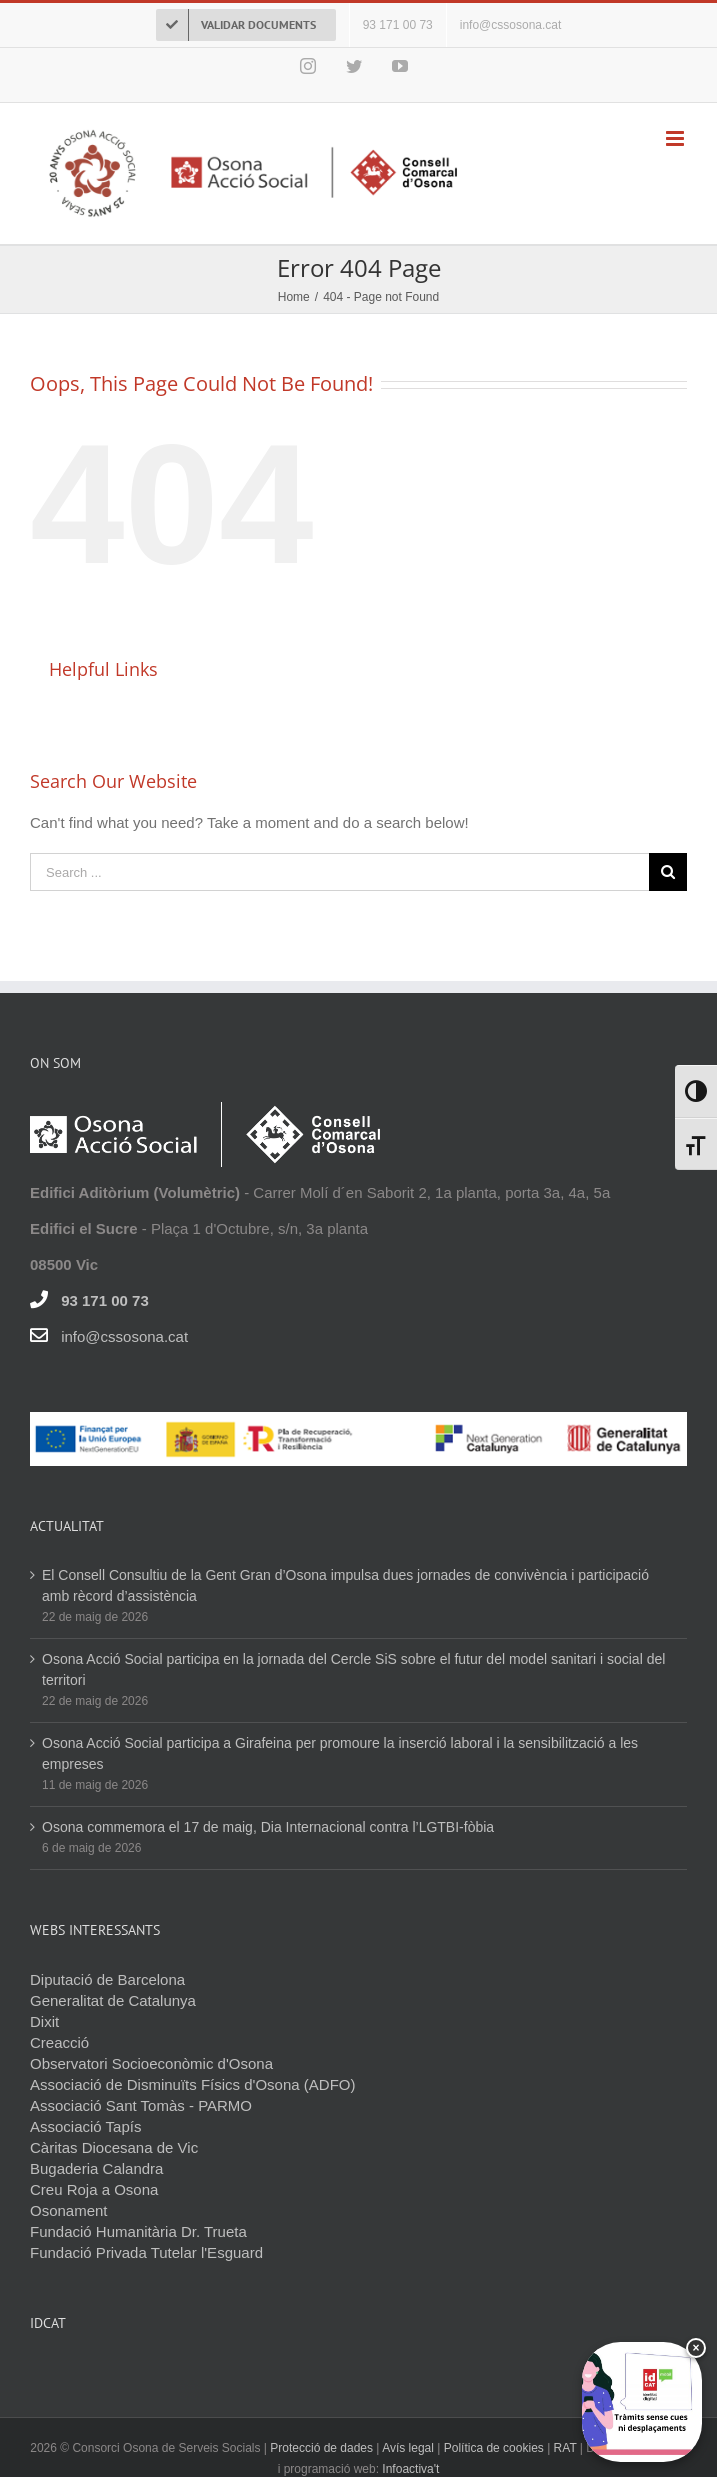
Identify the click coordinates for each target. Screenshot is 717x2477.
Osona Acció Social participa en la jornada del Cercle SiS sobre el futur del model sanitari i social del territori (353, 1669)
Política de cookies (494, 2448)
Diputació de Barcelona (107, 1979)
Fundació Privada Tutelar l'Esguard (146, 2252)
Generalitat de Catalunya (113, 2000)
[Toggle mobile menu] (676, 138)
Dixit (44, 2021)
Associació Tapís (85, 2126)
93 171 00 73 (105, 1300)
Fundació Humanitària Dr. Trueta (138, 2231)
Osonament (69, 2210)
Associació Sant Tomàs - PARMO (141, 2105)
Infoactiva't (410, 2469)
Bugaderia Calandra (96, 2168)
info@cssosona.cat (124, 1336)
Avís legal (409, 2448)
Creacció (59, 2042)
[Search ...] (339, 872)
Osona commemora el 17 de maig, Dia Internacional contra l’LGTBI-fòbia (268, 1827)
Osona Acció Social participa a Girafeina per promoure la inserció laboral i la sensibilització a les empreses (340, 1753)
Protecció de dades (321, 2448)
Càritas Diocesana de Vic (114, 2147)
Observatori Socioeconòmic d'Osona (151, 2063)
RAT (565, 2448)
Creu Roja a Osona (94, 2189)
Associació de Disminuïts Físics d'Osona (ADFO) (192, 2084)
